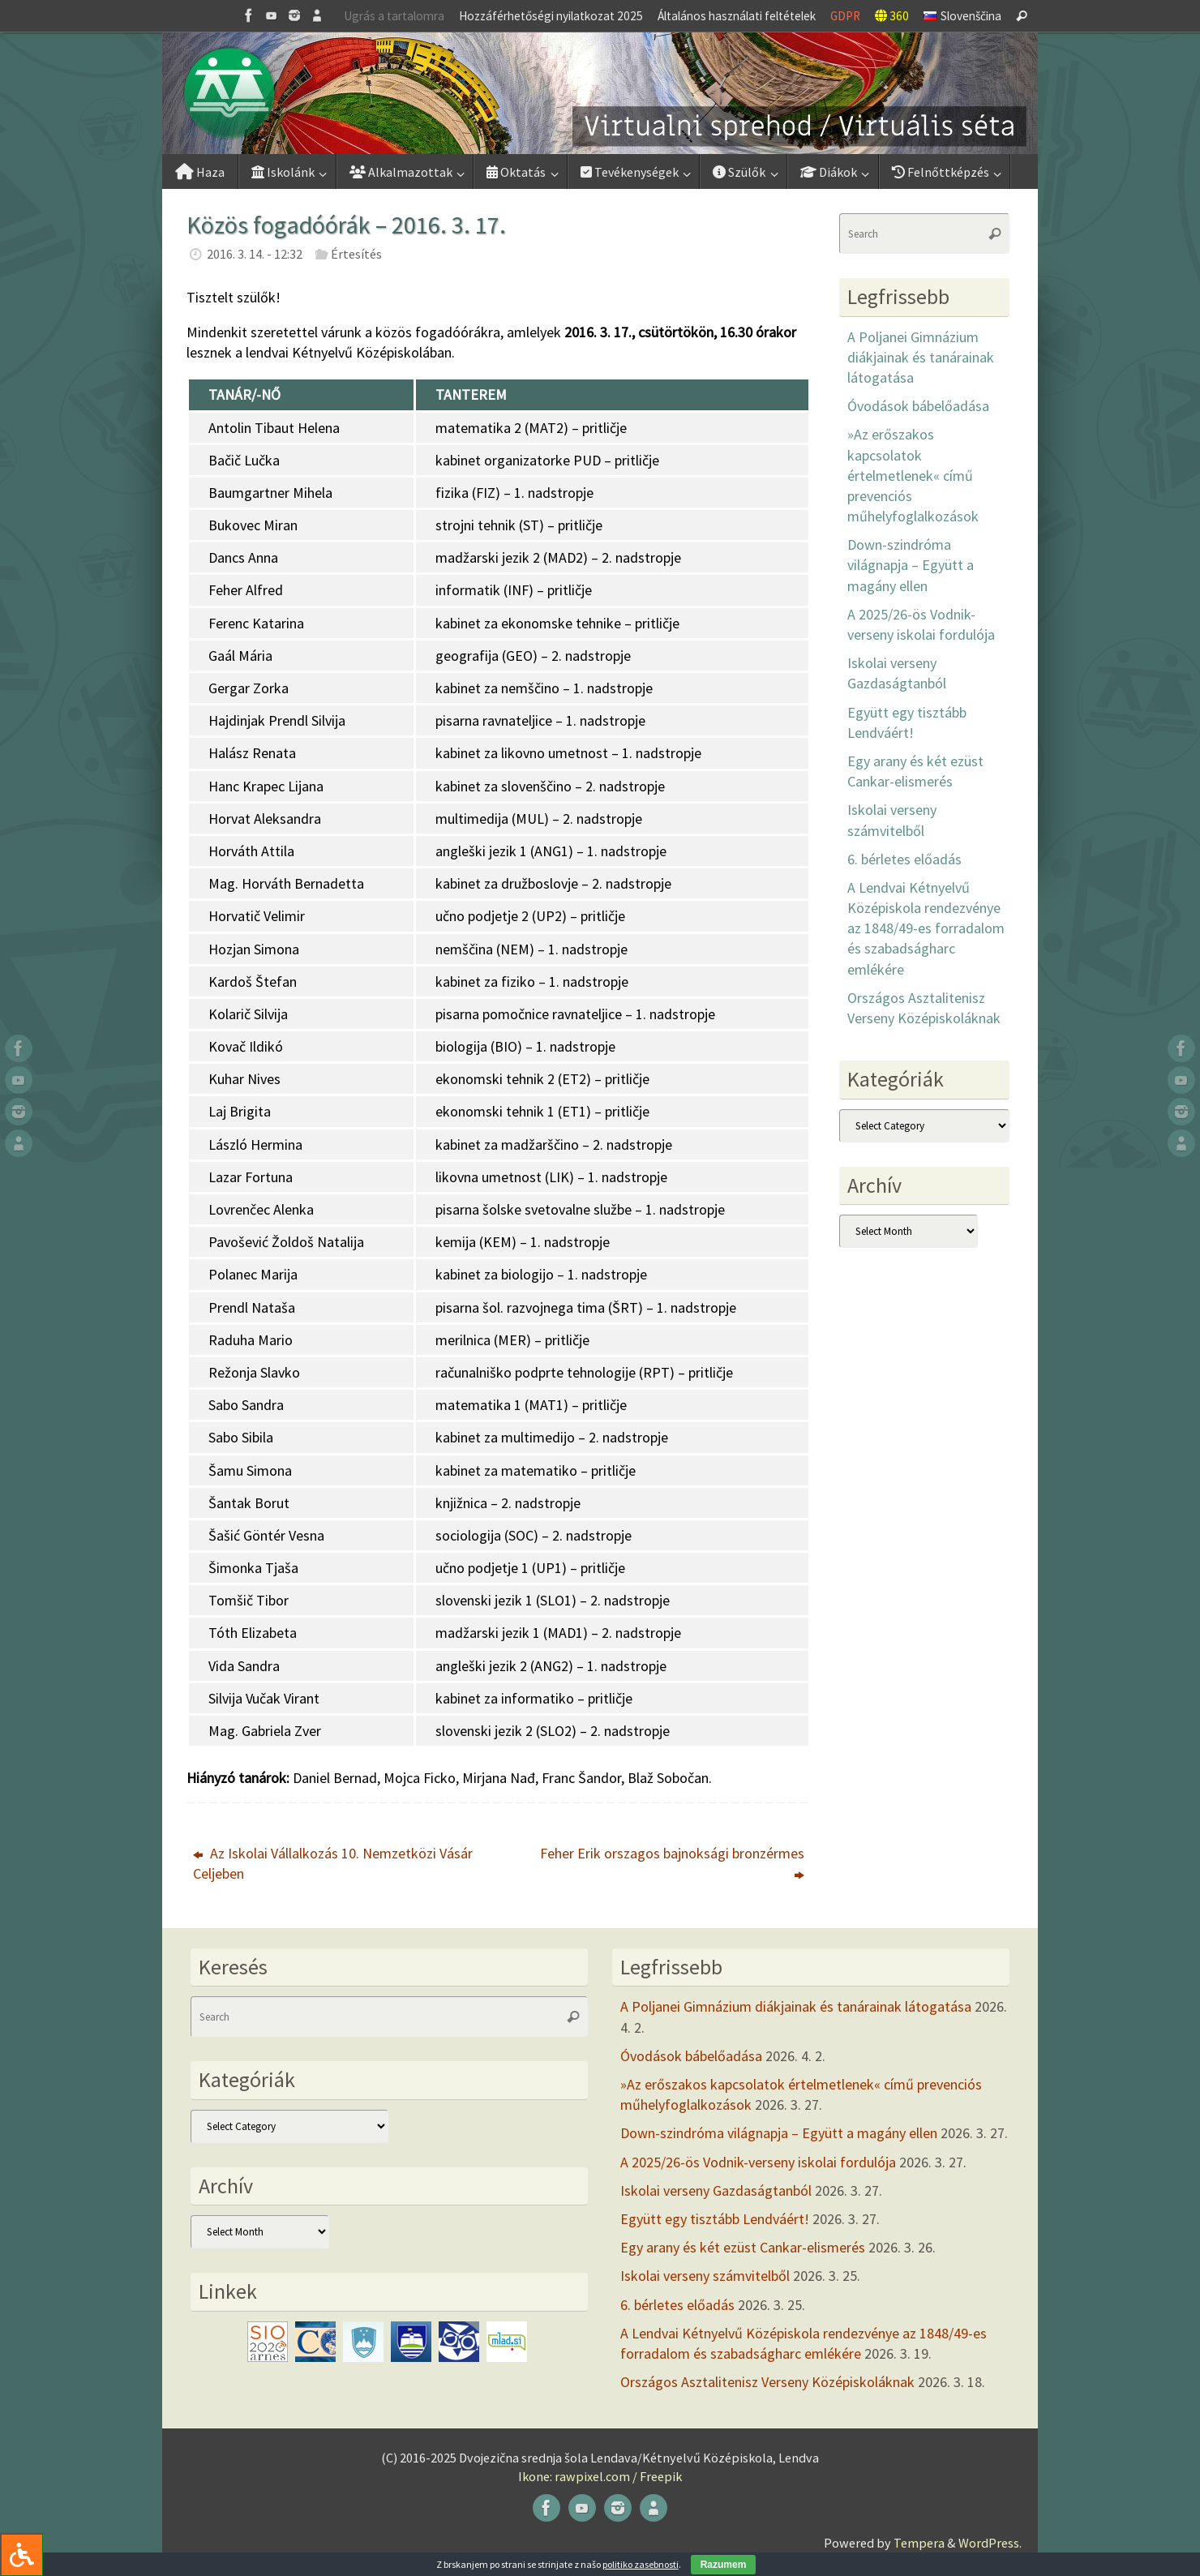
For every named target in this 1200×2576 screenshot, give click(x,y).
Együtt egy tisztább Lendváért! (714, 2219)
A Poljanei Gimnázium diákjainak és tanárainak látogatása (920, 357)
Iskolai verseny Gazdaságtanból (716, 2190)
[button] (600, 93)
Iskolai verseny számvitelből (705, 2275)
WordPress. (990, 2543)
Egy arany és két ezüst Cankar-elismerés (742, 2247)
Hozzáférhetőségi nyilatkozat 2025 (551, 16)
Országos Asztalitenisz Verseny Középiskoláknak (767, 2381)
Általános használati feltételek (737, 16)
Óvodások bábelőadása (918, 405)
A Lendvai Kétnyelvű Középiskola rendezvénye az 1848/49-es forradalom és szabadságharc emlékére (926, 928)
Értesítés (356, 254)
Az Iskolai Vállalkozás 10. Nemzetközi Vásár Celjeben (333, 1863)
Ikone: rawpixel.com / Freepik (600, 2476)
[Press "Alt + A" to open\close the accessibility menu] (21, 2554)
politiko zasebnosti (640, 2564)
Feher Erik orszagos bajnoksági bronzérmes (672, 1863)
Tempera (919, 2543)
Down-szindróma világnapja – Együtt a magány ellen (910, 564)
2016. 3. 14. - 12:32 (254, 254)
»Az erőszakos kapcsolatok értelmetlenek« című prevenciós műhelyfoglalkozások (913, 475)
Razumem (724, 2564)
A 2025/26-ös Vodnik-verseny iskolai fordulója (758, 2162)
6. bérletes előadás (904, 859)
